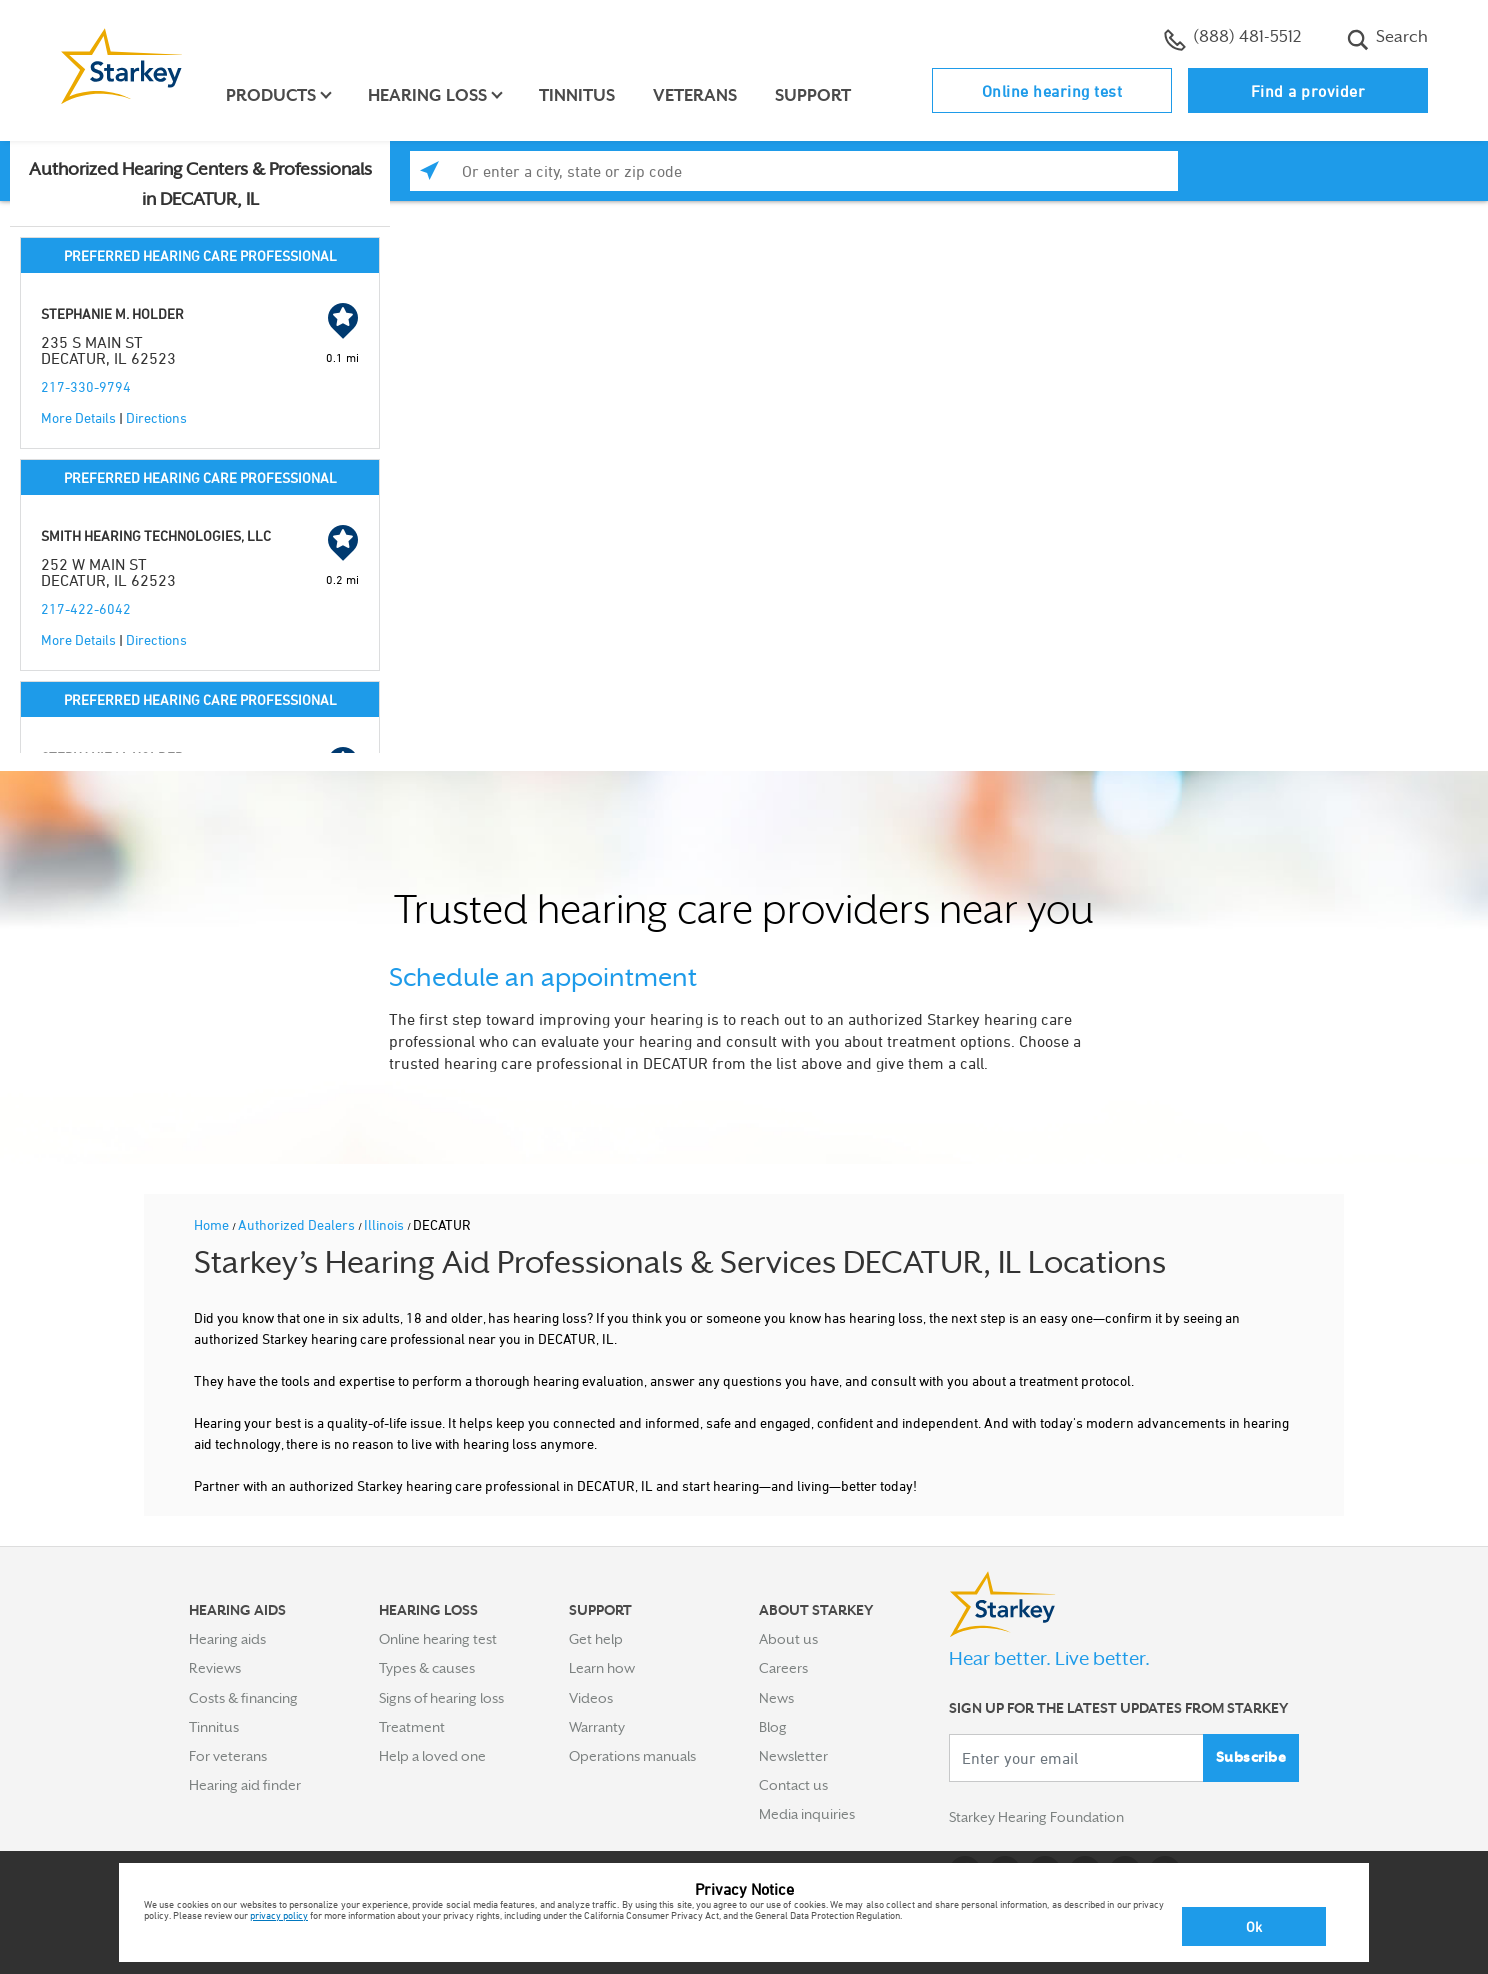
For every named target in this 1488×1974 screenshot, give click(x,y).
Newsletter (793, 1756)
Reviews (215, 1668)
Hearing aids (227, 1639)
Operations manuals (632, 1756)
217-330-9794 (86, 386)
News (776, 1698)
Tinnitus (578, 95)
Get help (596, 1639)
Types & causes (427, 1668)
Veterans (696, 95)
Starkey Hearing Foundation (1036, 1818)
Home (213, 1224)
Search (1387, 39)
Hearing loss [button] (428, 95)
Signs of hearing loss (441, 1698)
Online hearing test (1052, 91)
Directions (156, 417)
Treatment (412, 1727)
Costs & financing (243, 1698)
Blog (773, 1727)
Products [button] (272, 95)
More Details (78, 417)
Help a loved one (432, 1756)
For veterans (228, 1756)
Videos (591, 1698)
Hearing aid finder (245, 1785)
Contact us (793, 1785)
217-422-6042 (86, 608)
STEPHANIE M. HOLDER (112, 313)
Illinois (385, 1224)
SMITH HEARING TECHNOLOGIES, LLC (156, 535)
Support (814, 95)
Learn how (602, 1668)
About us (788, 1639)
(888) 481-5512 (1232, 39)
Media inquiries (807, 1814)
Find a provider (1308, 91)
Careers (783, 1668)
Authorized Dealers (298, 1224)
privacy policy (279, 1915)
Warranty (597, 1727)
